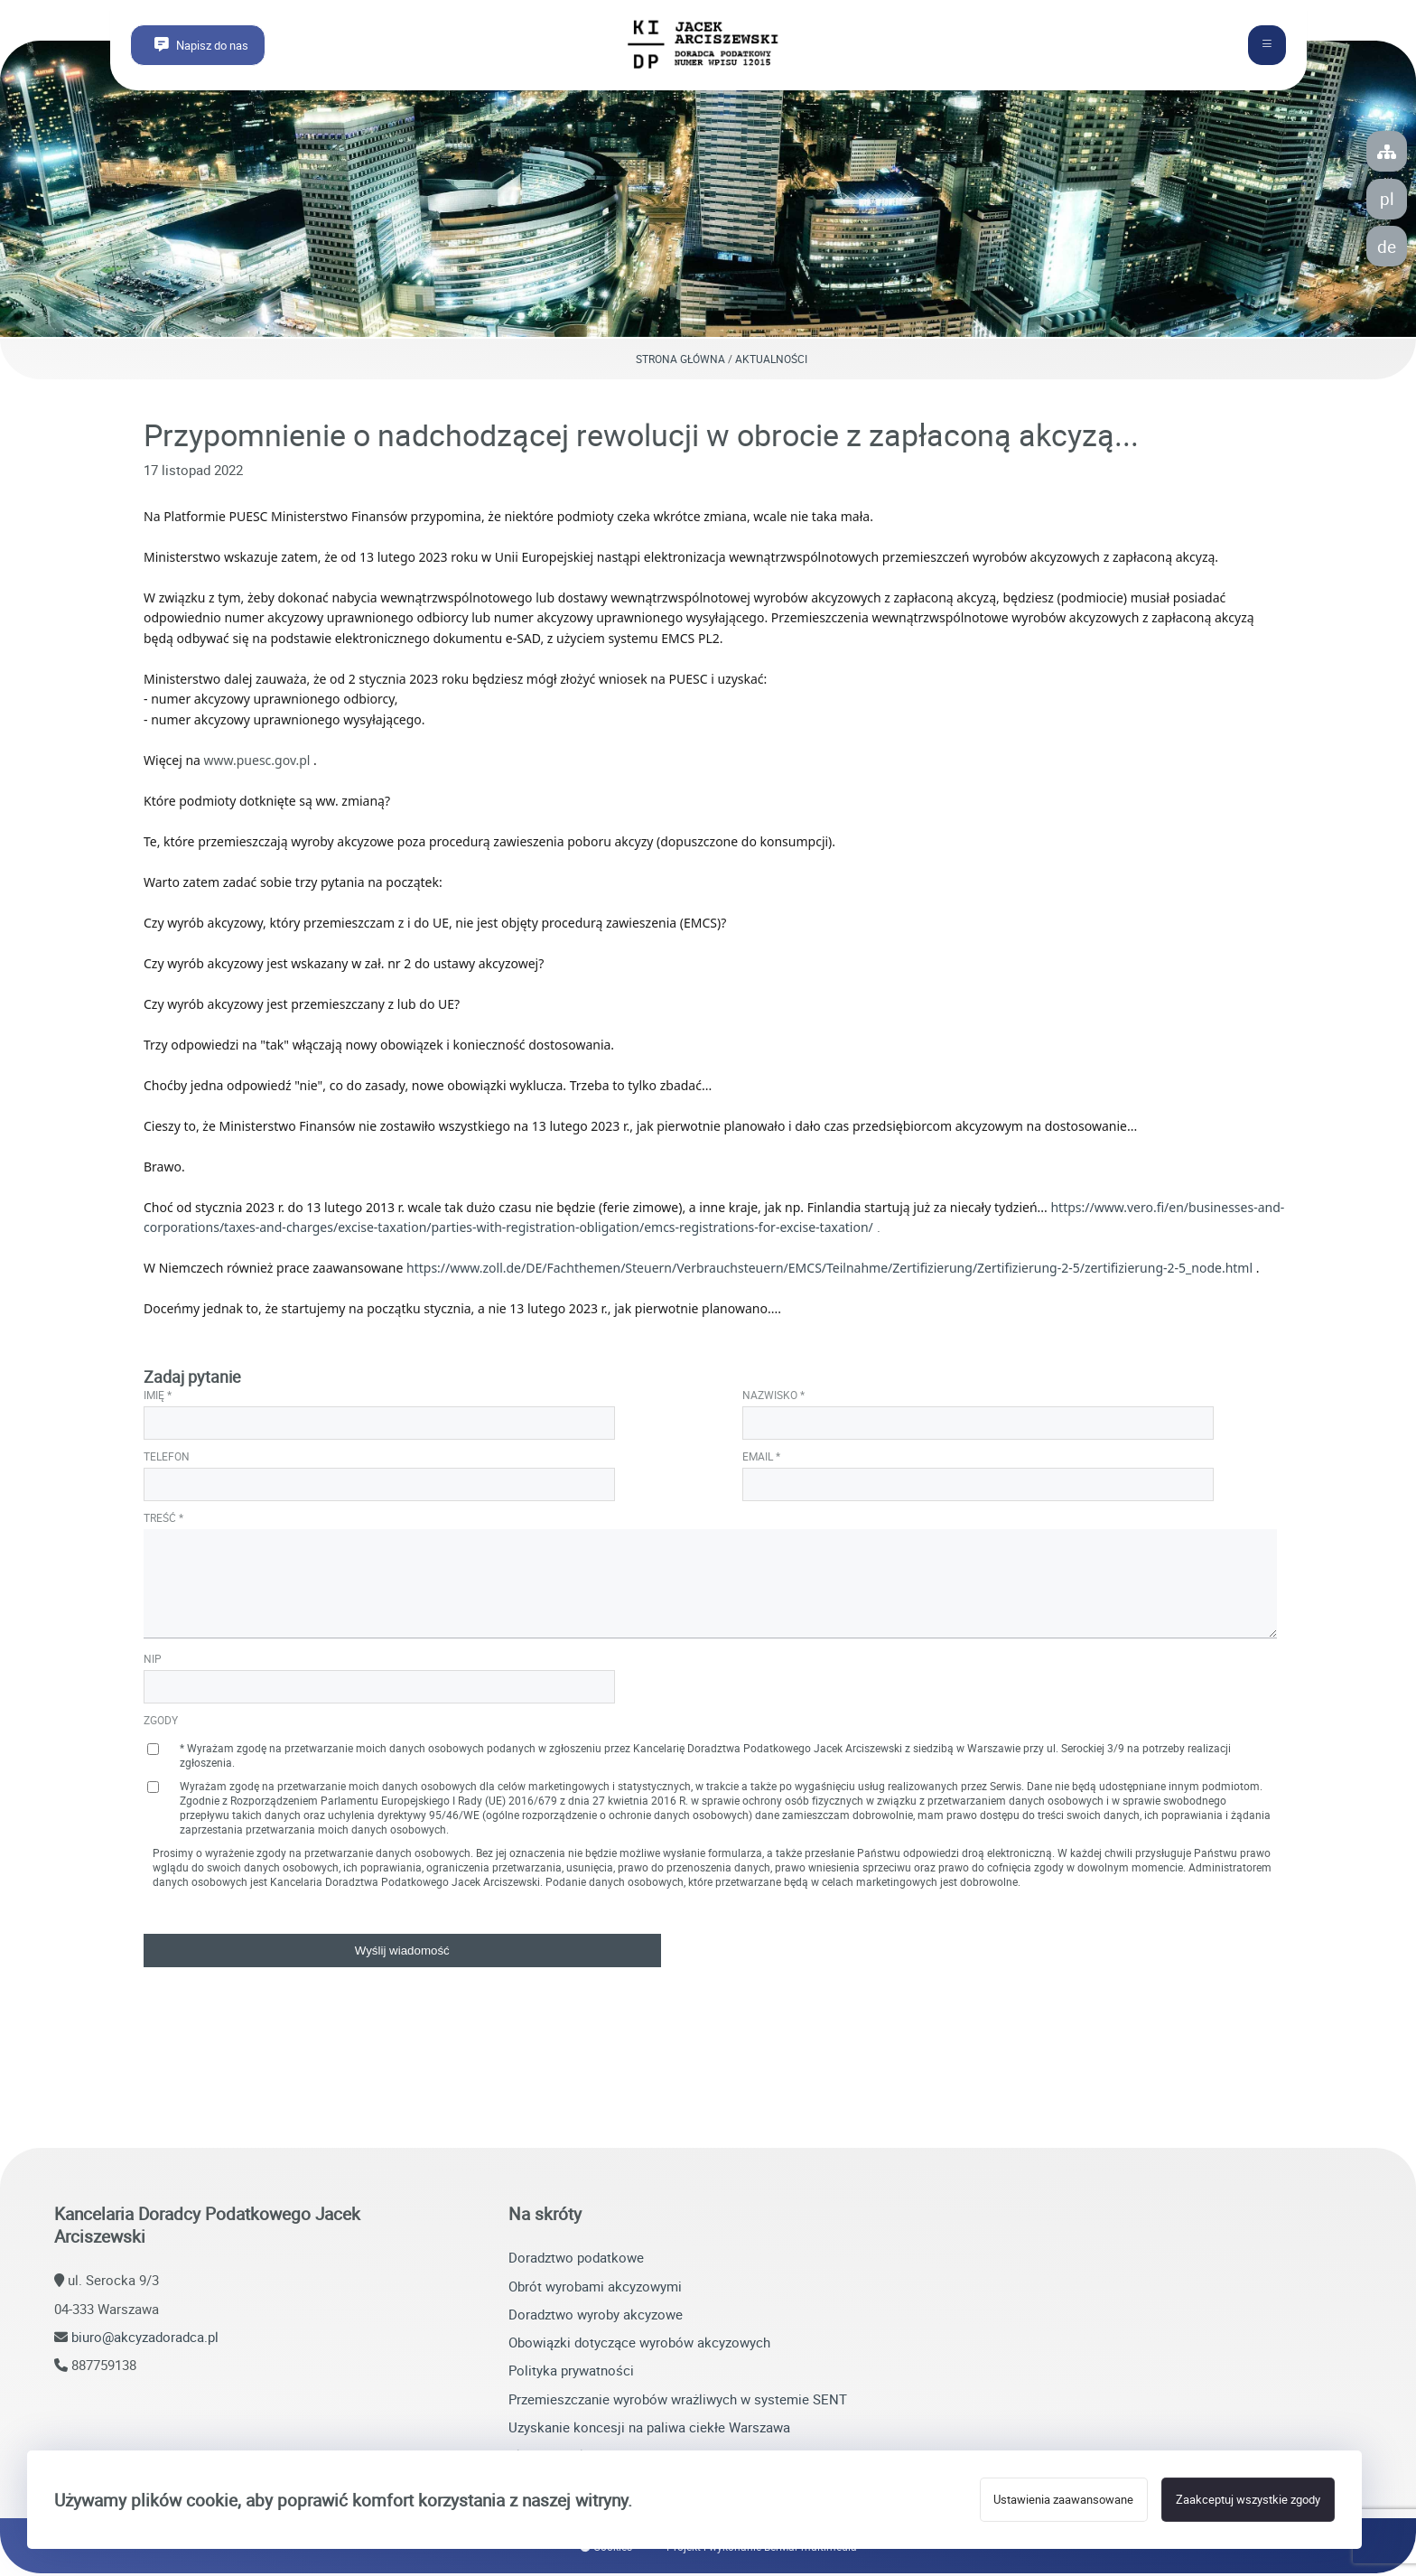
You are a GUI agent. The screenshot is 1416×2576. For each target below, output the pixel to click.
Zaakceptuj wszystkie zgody (1248, 2499)
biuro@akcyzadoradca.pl (145, 2339)
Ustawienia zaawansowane (1063, 2499)
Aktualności (771, 361)
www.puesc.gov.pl (257, 762)
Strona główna (680, 361)
